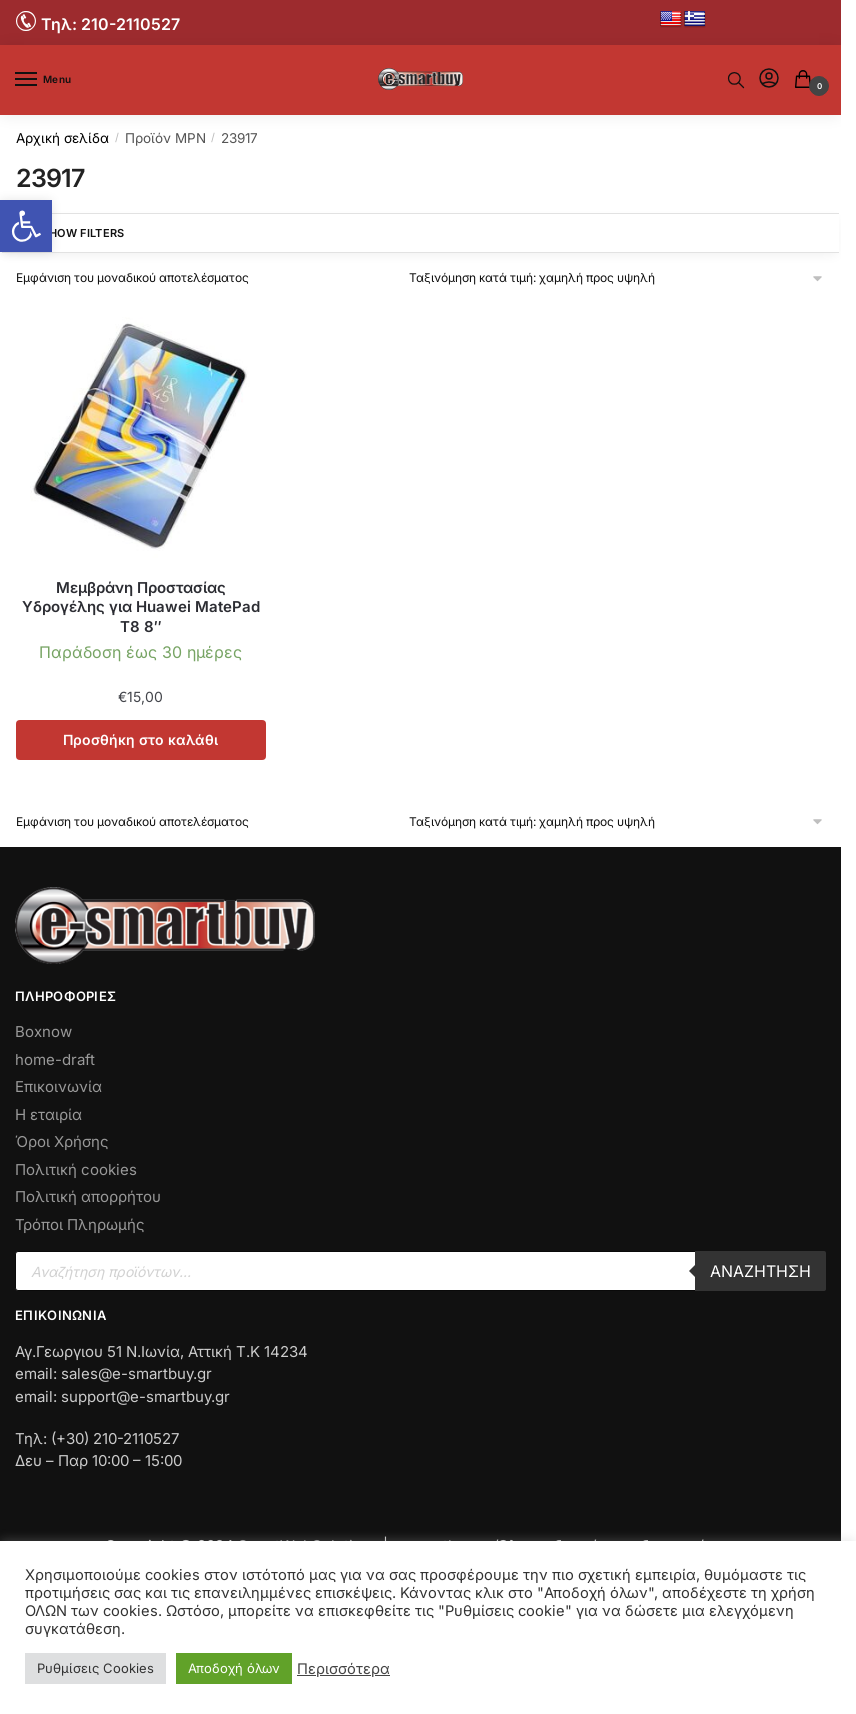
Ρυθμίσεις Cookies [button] (95, 1668)
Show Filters (69, 233)
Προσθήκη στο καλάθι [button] (140, 739)
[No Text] (736, 80)
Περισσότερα (343, 1669)
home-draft (55, 1059)
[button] (26, 226)
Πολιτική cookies (76, 1169)
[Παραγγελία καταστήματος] (617, 277)
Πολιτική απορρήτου (88, 1196)
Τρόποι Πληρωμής (80, 1224)
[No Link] (28, 20)
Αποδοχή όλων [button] (234, 1668)
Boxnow (43, 1031)
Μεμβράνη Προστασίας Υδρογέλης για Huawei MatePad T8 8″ (141, 607)
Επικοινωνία (58, 1086)
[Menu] (45, 80)
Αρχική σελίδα (62, 138)
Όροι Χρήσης (62, 1141)
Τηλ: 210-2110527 (110, 24)
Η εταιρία (48, 1114)
